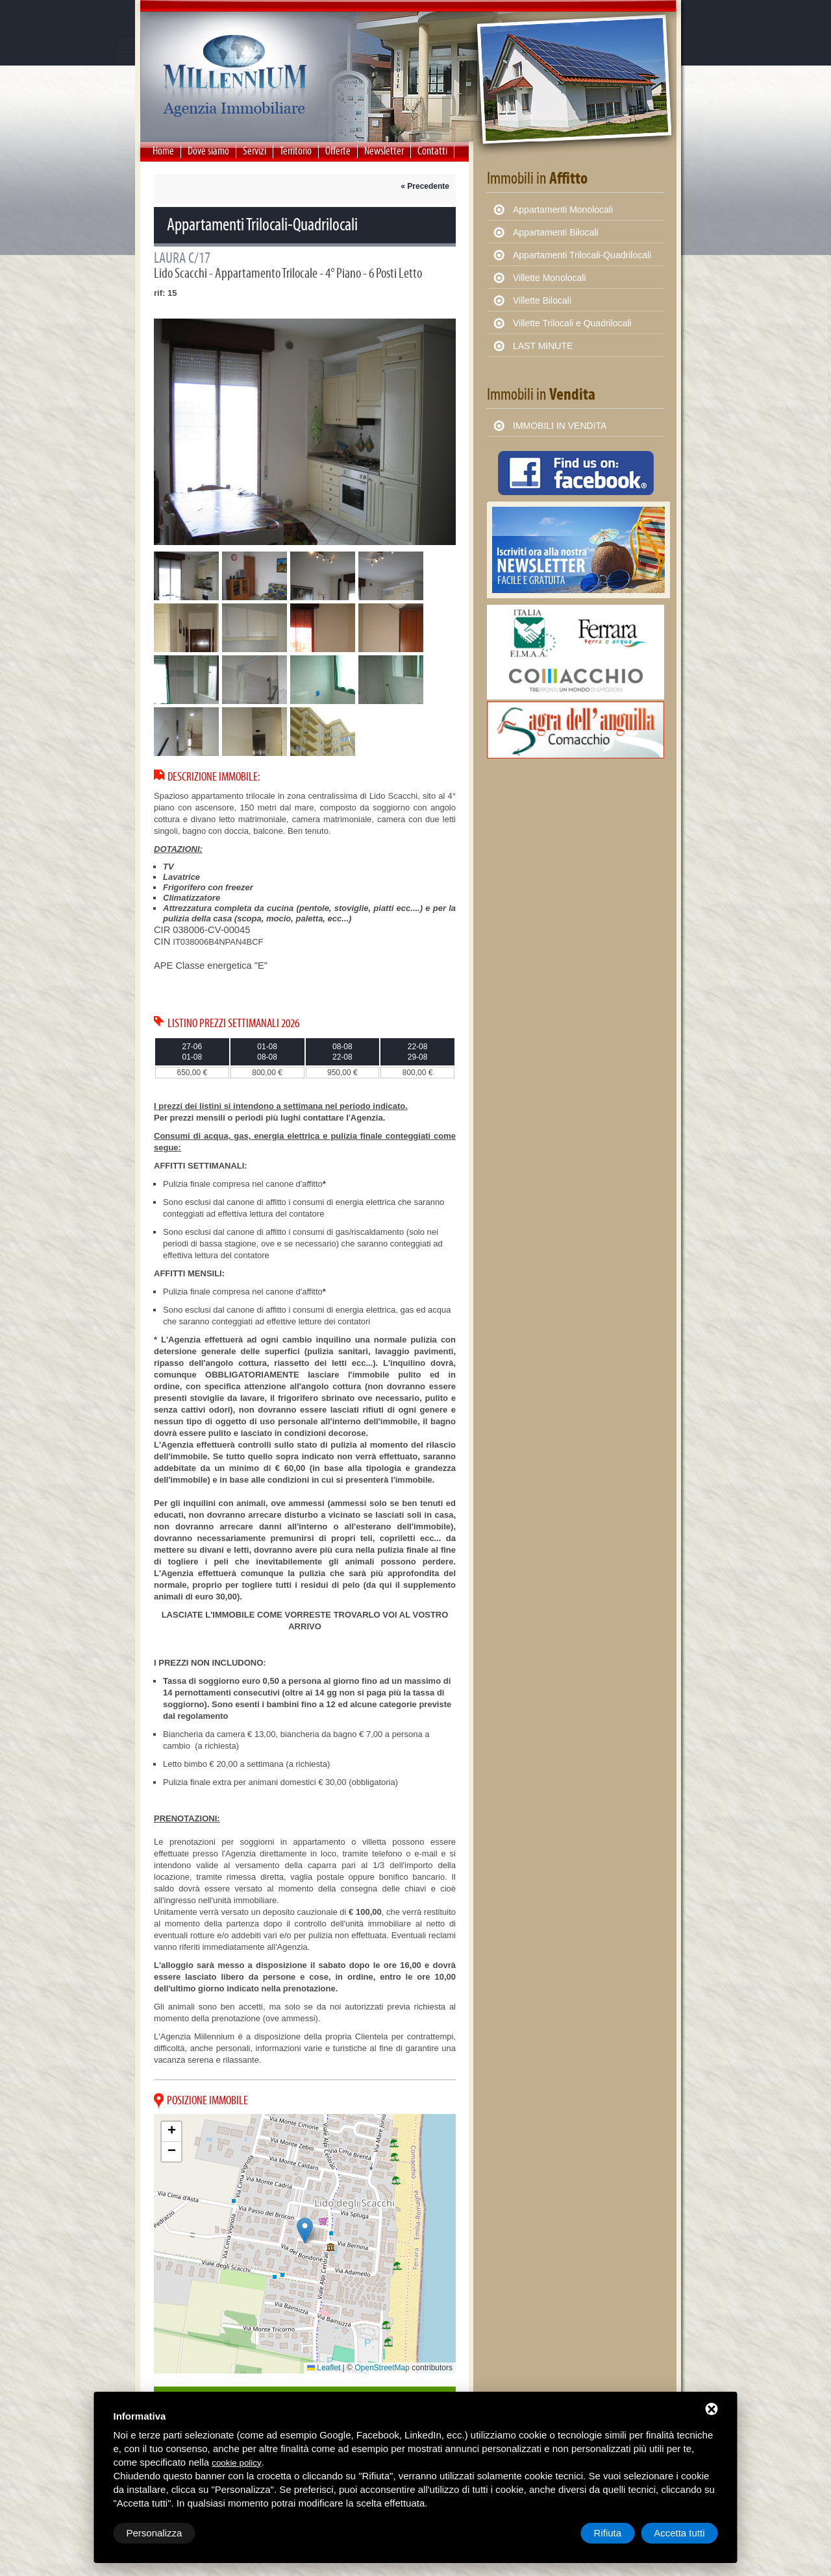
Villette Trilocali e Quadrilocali (572, 323)
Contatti (432, 151)
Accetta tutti (679, 2532)
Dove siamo (208, 151)
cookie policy (236, 2463)
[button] (305, 2230)
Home (163, 151)
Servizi (254, 151)
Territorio (296, 151)
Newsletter (384, 151)
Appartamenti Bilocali (556, 232)
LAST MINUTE (543, 346)
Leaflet (323, 2367)
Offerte (338, 151)
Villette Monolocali (549, 278)
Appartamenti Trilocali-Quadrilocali (582, 255)
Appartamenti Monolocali (563, 209)
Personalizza (154, 2532)
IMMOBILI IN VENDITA (559, 425)
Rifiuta (608, 2532)
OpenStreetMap (382, 2367)
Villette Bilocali (542, 300)
